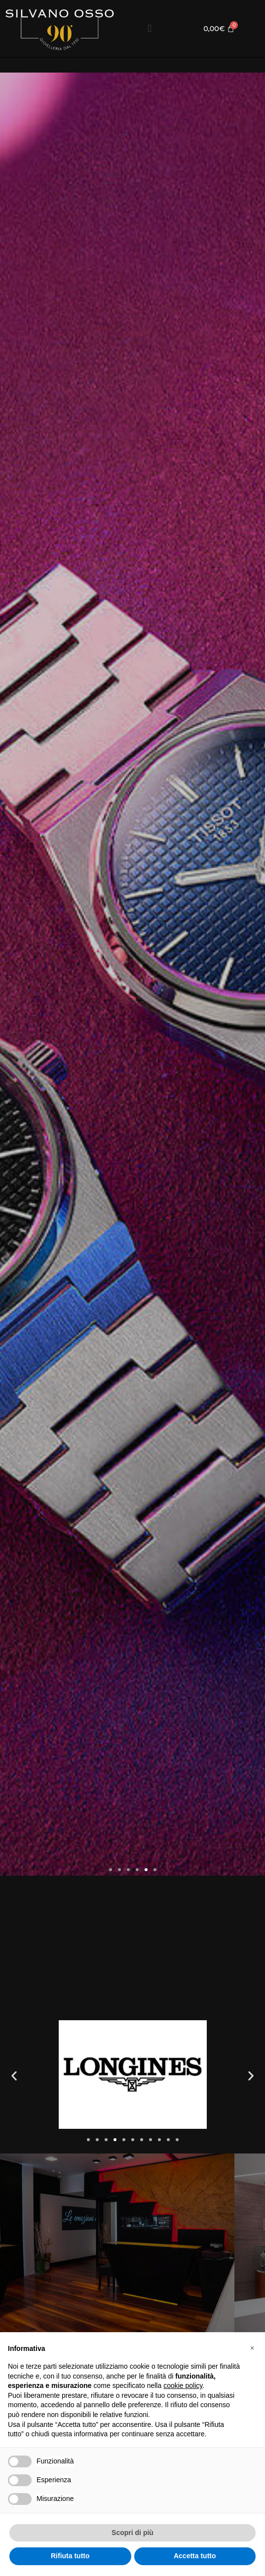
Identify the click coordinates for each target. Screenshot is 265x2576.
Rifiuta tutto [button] (70, 2556)
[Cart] (218, 28)
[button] (149, 28)
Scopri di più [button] (132, 2533)
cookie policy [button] (182, 2385)
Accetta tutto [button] (195, 2556)
